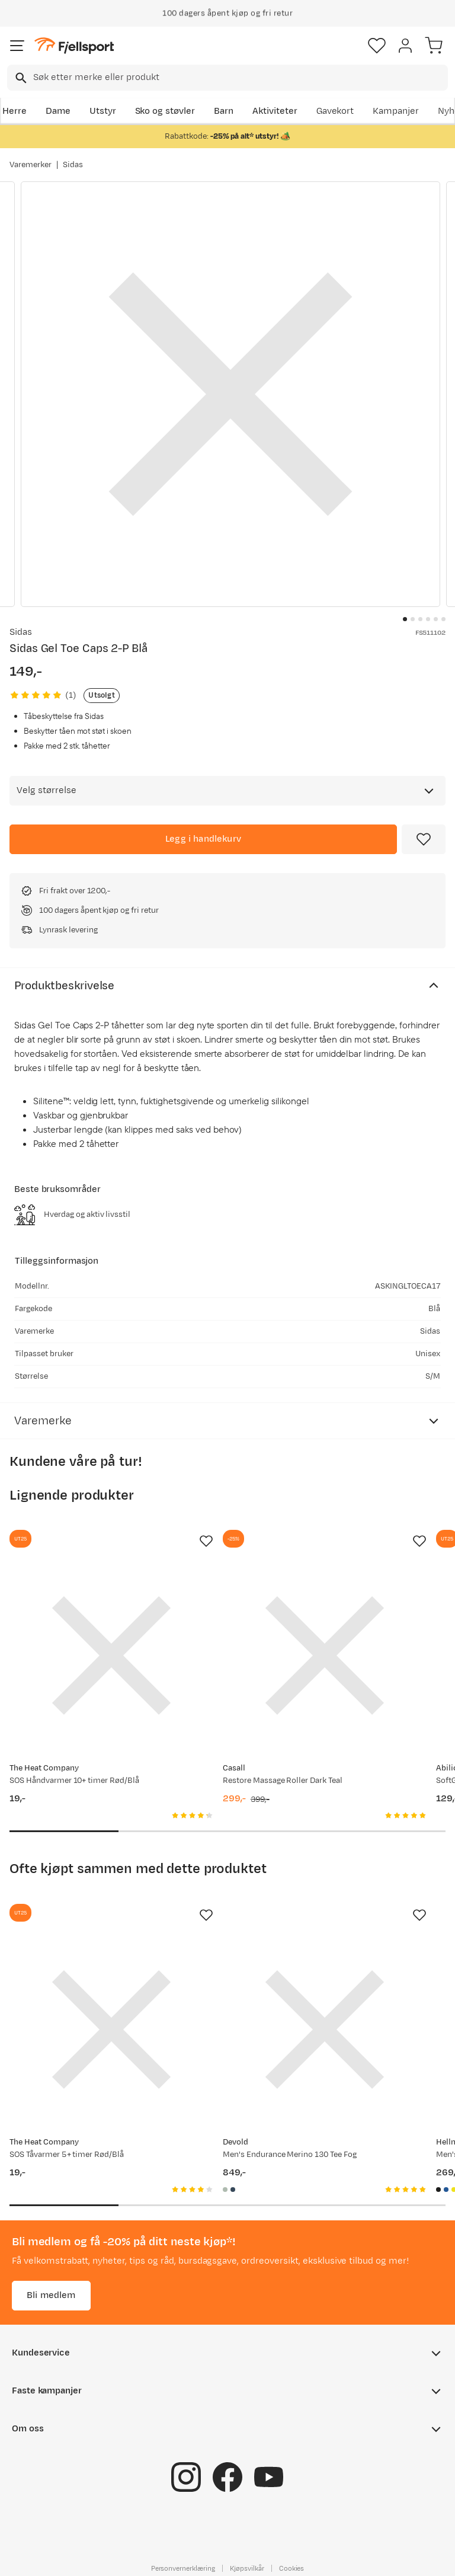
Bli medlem (51, 2295)
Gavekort (335, 111)
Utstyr (102, 111)
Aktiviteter (274, 111)
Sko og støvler (165, 111)
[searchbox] (239, 77)
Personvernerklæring (183, 2568)
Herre (14, 111)
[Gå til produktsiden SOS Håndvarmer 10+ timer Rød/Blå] (111, 1655)
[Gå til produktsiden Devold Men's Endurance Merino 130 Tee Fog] (325, 2029)
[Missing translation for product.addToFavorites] (424, 839)
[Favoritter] (376, 45)
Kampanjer (396, 111)
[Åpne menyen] (17, 45)
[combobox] (227, 78)
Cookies (292, 2568)
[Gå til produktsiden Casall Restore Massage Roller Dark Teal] (325, 1655)
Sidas (73, 164)
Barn (223, 111)
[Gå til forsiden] (74, 46)
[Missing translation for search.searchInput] (20, 78)
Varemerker (30, 164)
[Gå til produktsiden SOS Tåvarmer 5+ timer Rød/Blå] (111, 2029)
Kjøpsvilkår (247, 2568)
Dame (58, 111)
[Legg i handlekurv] (203, 839)
